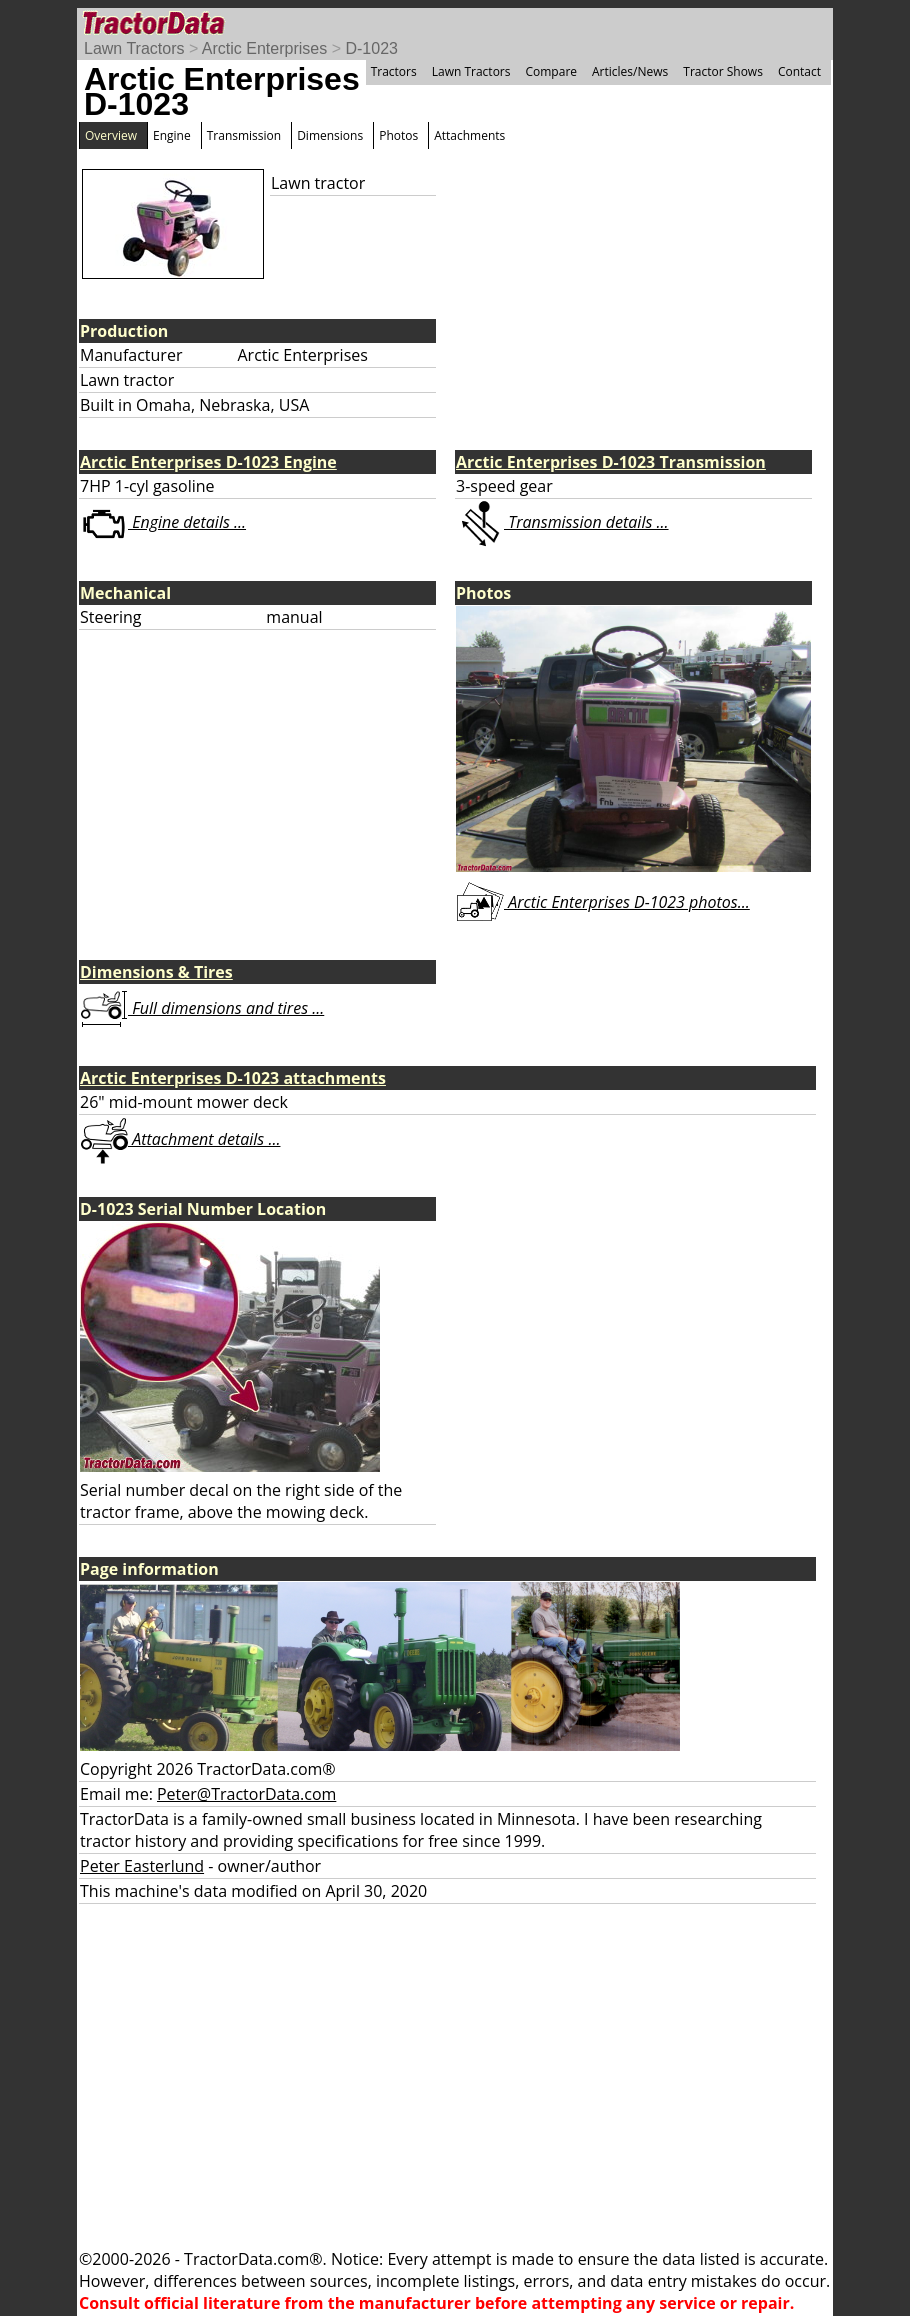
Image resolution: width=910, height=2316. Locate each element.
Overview (111, 135)
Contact (799, 71)
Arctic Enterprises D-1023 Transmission (611, 462)
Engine (172, 135)
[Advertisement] (455, 2076)
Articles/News (630, 71)
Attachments (469, 135)
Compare (551, 71)
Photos (398, 135)
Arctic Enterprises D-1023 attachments (233, 1078)
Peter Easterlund (142, 1866)
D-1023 (371, 48)
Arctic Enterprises (264, 48)
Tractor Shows (723, 71)
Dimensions (330, 135)
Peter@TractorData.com (246, 1794)
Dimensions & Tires (156, 972)
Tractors (394, 71)
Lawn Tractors (134, 48)
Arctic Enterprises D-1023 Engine (208, 462)
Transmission (244, 135)
